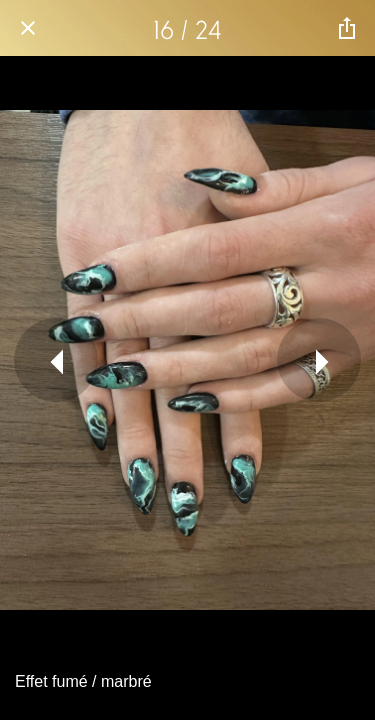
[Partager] (347, 28)
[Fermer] (28, 28)
